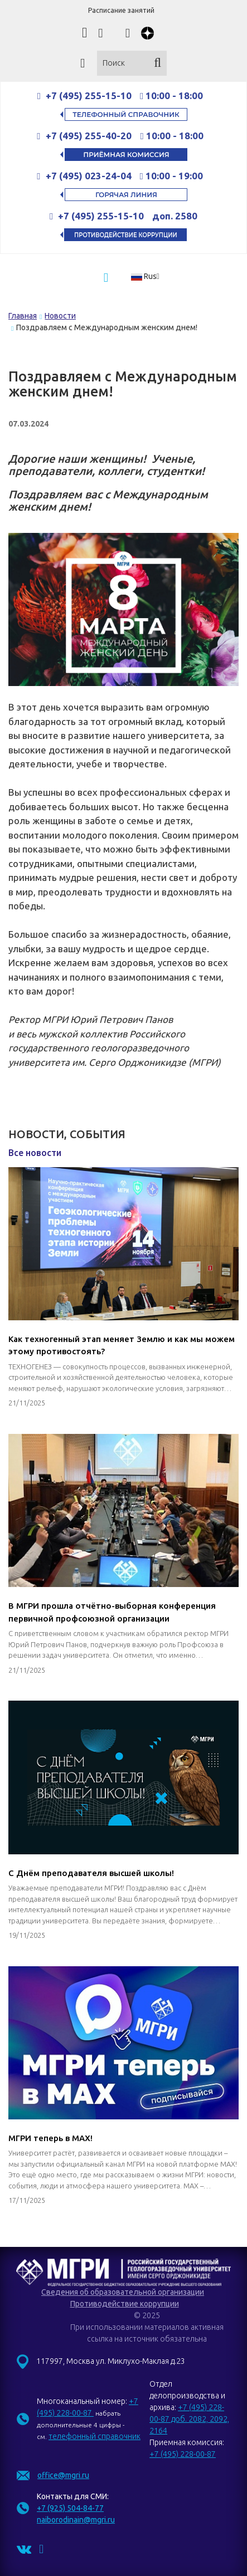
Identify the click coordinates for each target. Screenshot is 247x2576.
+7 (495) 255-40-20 (90, 135)
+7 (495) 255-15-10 (89, 95)
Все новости (34, 1153)
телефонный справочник (95, 2436)
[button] (148, 276)
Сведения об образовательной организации (122, 2292)
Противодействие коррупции (124, 2303)
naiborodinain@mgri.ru (76, 2519)
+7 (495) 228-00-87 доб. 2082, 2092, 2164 (189, 2419)
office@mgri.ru (63, 2475)
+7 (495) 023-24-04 (89, 175)
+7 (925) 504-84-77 (70, 2508)
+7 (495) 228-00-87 (182, 2454)
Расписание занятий (121, 10)
